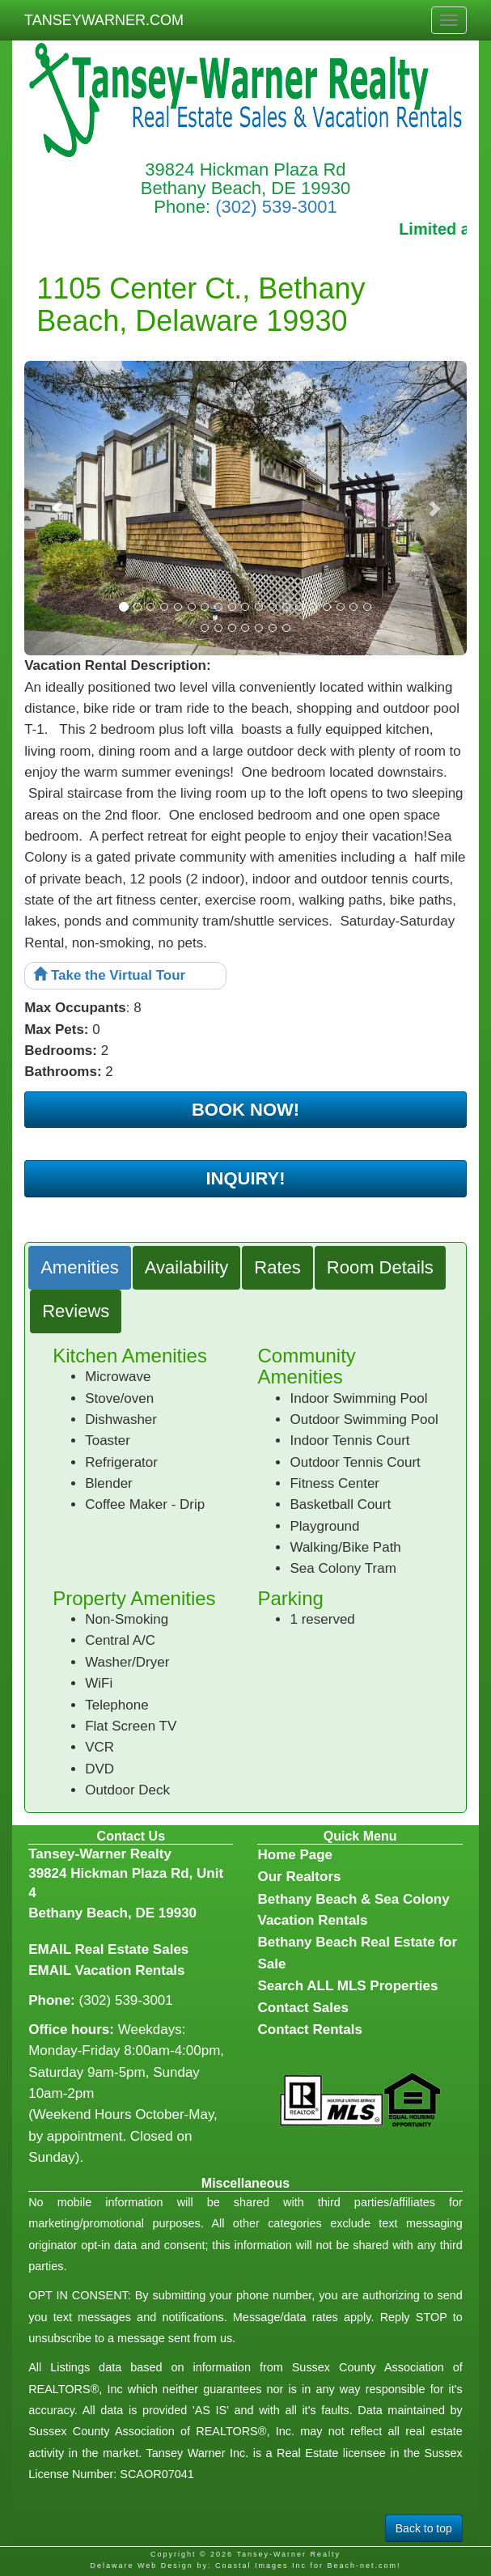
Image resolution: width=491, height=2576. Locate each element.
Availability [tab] (187, 1267)
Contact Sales (302, 2007)
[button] (57, 508)
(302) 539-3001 (276, 207)
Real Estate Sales (131, 1949)
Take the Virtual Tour (109, 975)
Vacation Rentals (129, 1970)
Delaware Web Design (141, 2565)
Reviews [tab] (75, 1311)
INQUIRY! (245, 1178)
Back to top (424, 2528)
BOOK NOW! (245, 1109)
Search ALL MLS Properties (347, 1985)
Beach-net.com (362, 2565)
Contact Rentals (309, 2029)
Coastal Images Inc (261, 2565)
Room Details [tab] (380, 1267)
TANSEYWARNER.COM (104, 20)
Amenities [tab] (79, 1267)
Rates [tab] (277, 1267)
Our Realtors (299, 1876)
